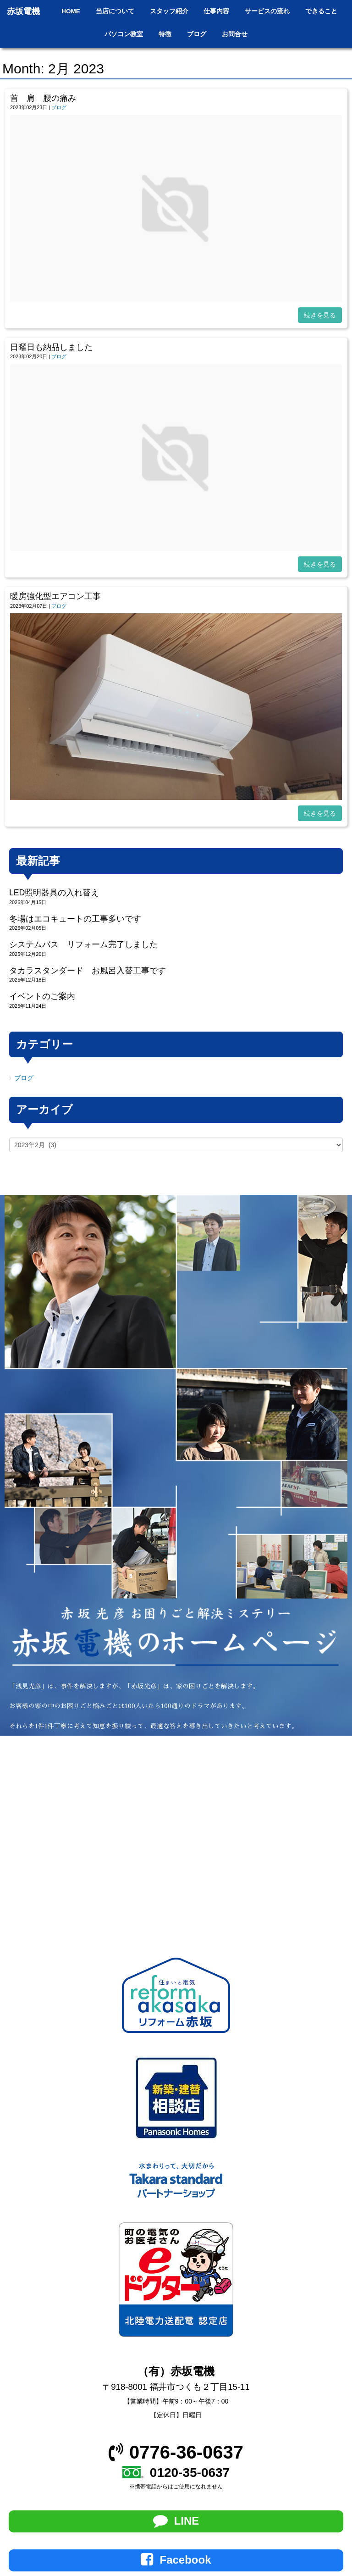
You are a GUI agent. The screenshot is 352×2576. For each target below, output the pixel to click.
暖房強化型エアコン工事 (55, 596)
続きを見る (320, 315)
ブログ (58, 107)
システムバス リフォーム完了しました (83, 944)
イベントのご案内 (42, 996)
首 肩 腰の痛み (43, 98)
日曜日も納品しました (51, 347)
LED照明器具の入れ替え (54, 892)
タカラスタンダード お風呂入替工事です (87, 970)
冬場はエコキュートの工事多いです (75, 918)
